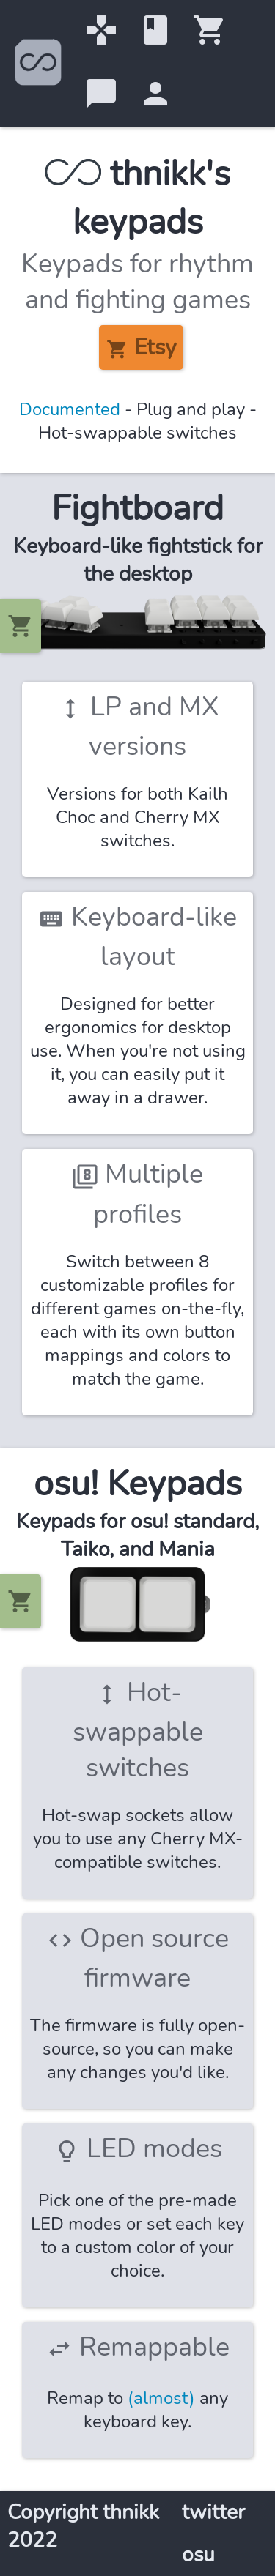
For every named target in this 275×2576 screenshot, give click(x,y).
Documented (69, 409)
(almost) (161, 2398)
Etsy (141, 348)
